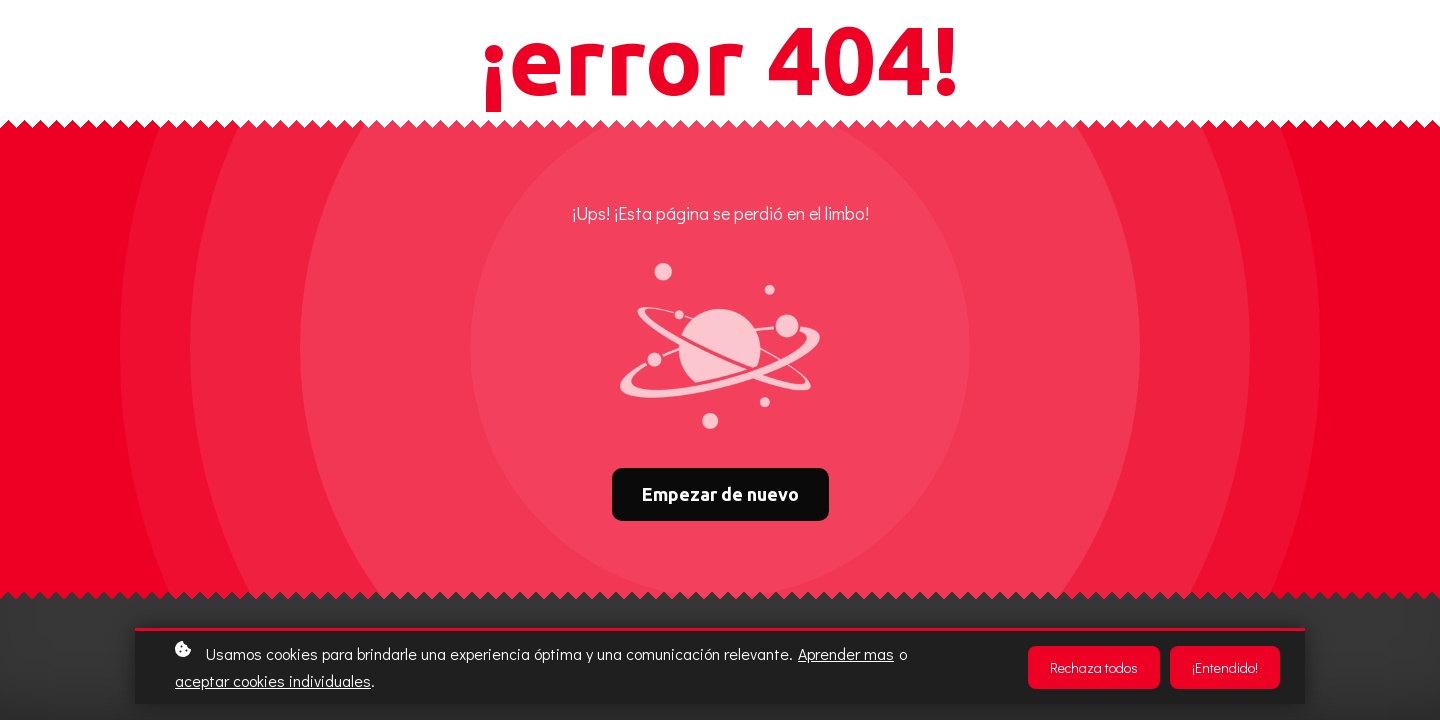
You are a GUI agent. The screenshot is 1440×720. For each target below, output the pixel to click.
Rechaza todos (1094, 667)
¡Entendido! (1225, 667)
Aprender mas (846, 653)
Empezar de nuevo (720, 494)
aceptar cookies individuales (273, 680)
